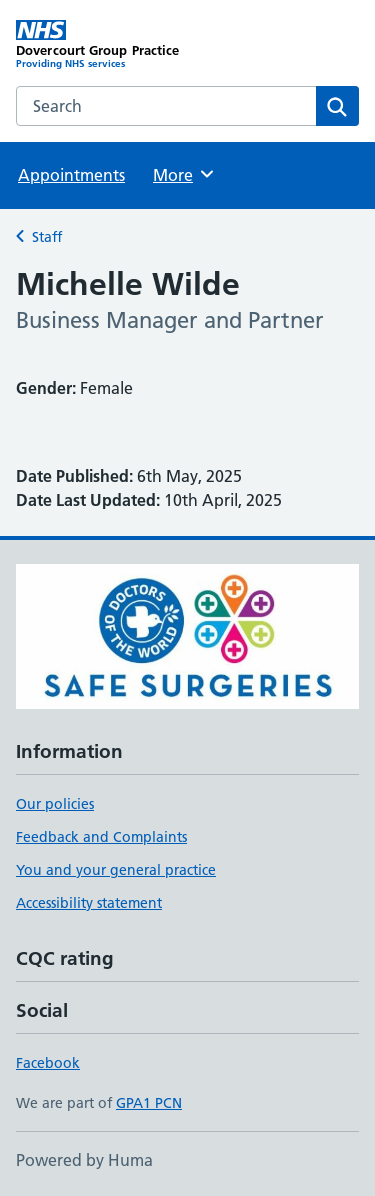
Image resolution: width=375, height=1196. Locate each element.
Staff (47, 237)
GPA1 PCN (149, 1103)
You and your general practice (116, 870)
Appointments (71, 175)
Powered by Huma (84, 1160)
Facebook (48, 1063)
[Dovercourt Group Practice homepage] (102, 45)
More (184, 174)
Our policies (55, 804)
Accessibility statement (89, 903)
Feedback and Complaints (101, 837)
